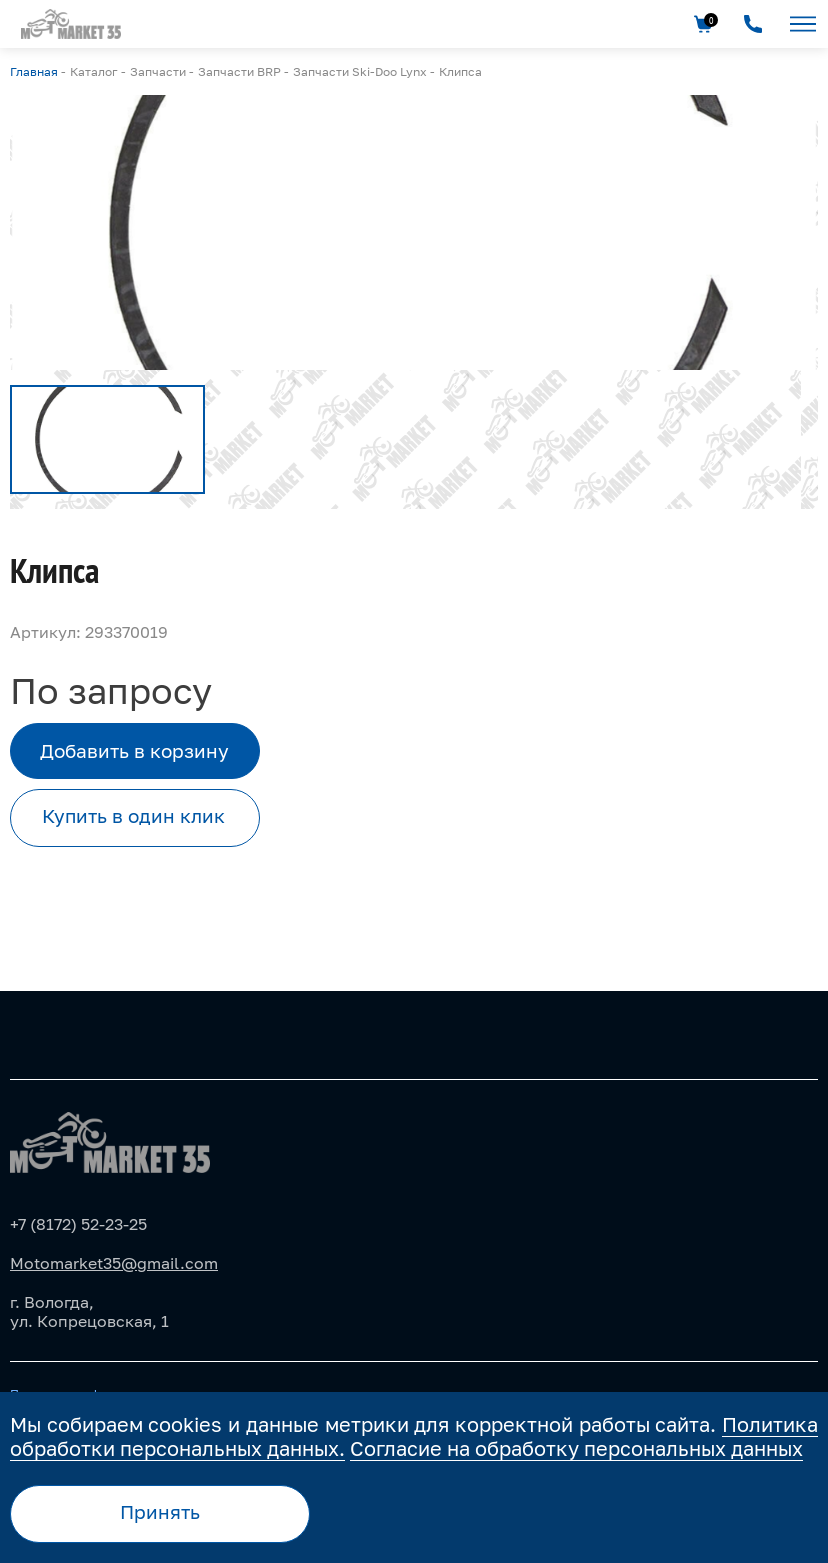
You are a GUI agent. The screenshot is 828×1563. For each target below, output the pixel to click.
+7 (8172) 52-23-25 (78, 1224)
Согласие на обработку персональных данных (576, 1448)
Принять (160, 1511)
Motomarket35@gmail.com (114, 1263)
